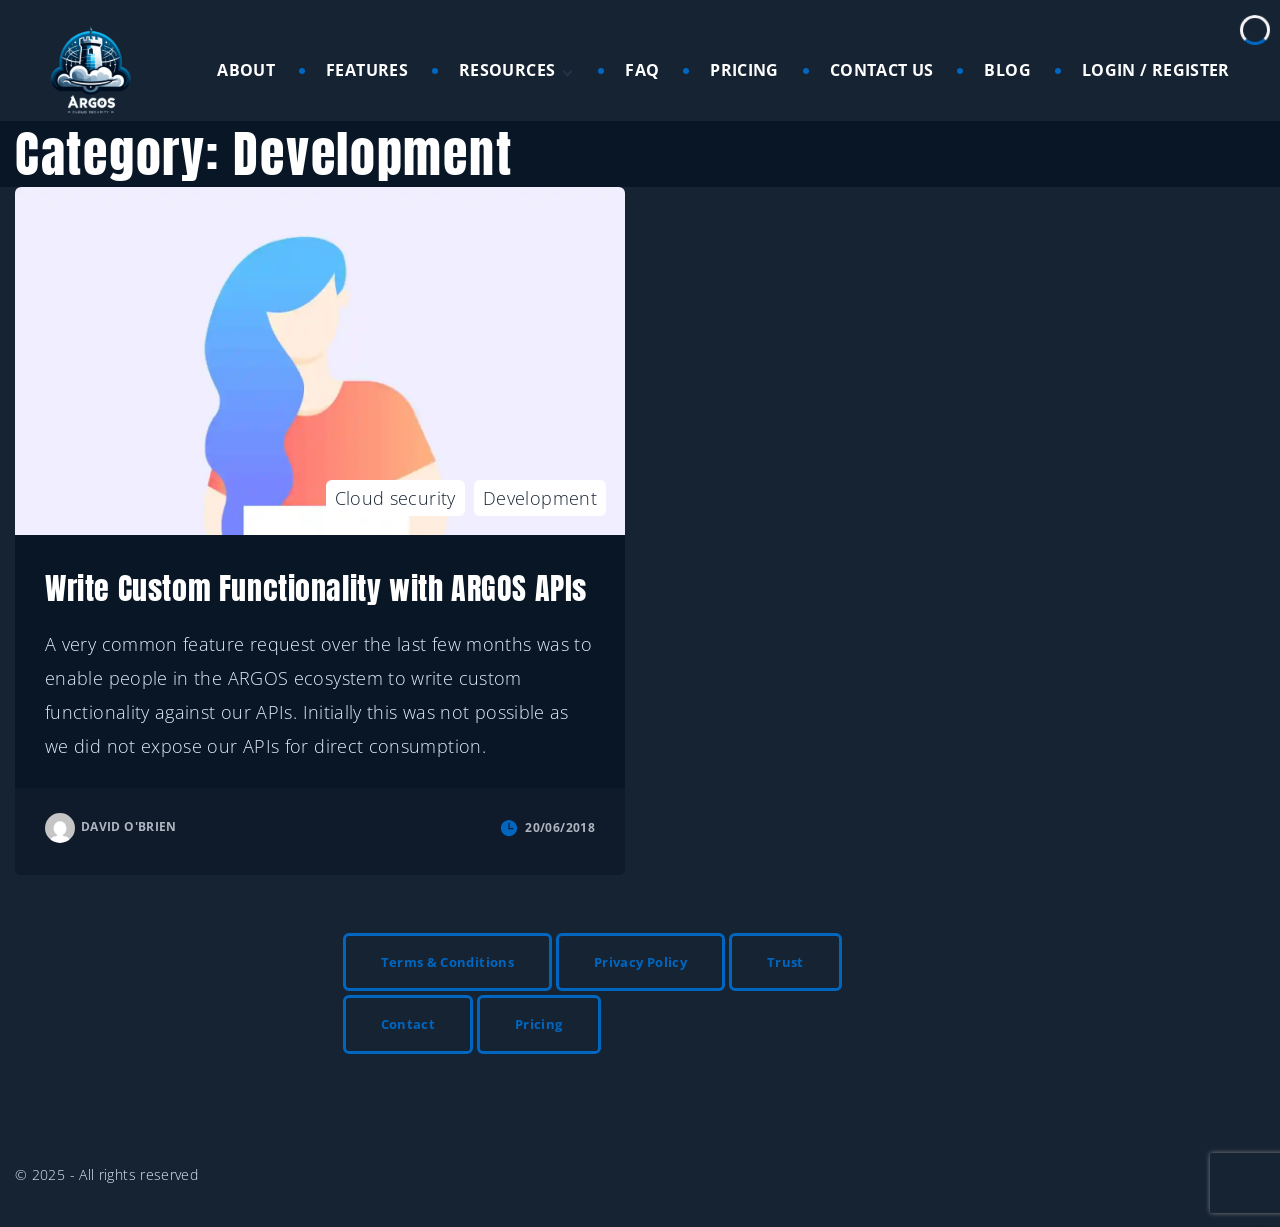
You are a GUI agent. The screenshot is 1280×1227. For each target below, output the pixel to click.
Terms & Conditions (447, 962)
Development (540, 498)
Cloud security (395, 498)
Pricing (539, 1024)
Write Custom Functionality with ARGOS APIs (316, 588)
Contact (408, 1024)
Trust (785, 962)
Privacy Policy (640, 962)
